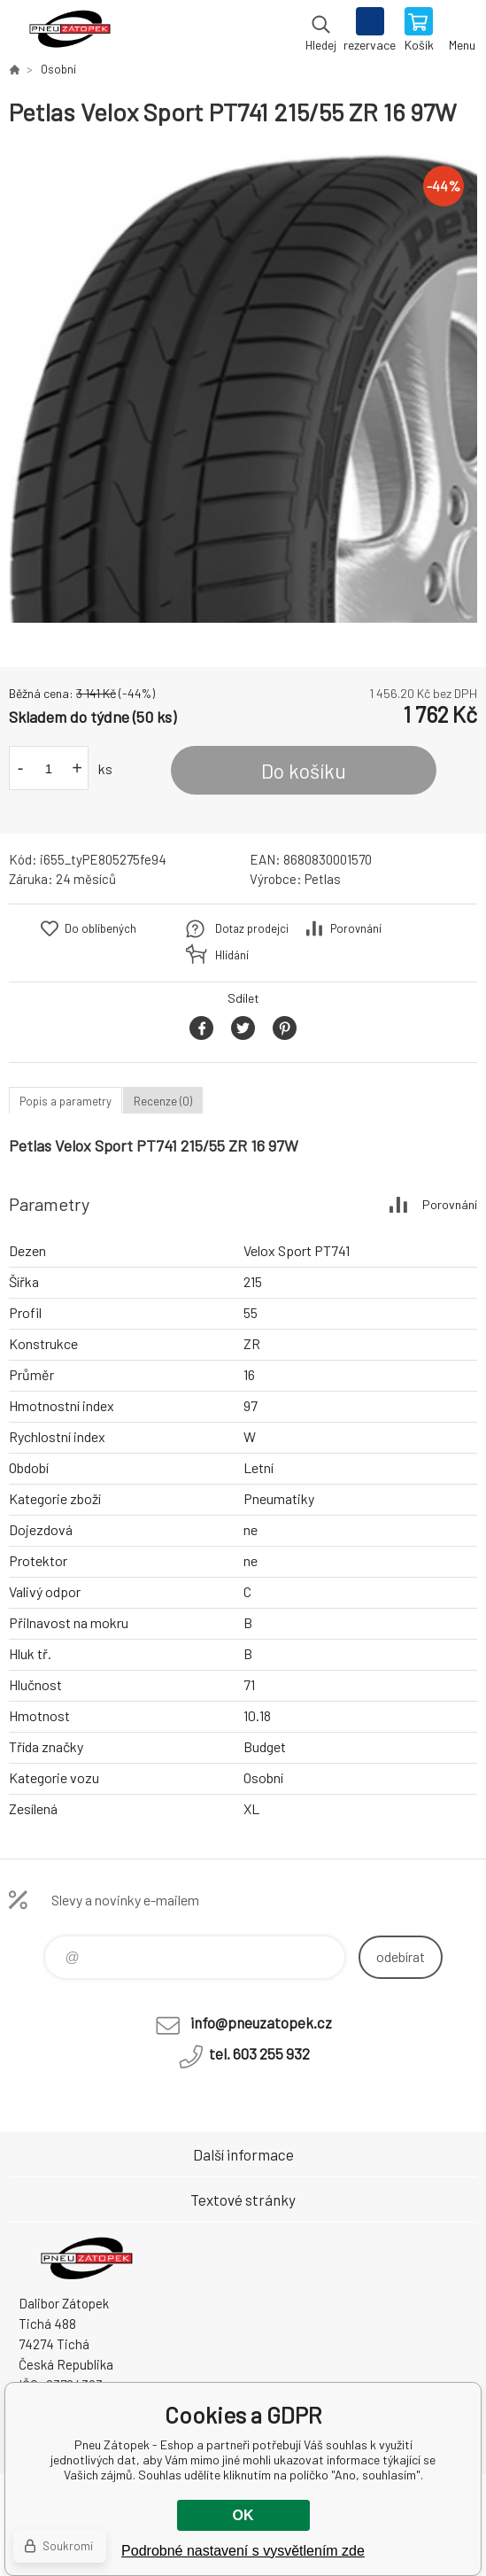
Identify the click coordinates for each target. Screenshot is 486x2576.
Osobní (58, 69)
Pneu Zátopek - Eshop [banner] (69, 31)
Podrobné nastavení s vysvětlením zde (243, 2550)
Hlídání (232, 955)
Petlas (323, 879)
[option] (243, 388)
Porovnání (356, 928)
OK (243, 2515)
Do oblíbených (100, 928)
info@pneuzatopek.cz (261, 2022)
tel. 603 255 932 (259, 2053)
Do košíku (303, 770)
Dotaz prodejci (252, 928)
